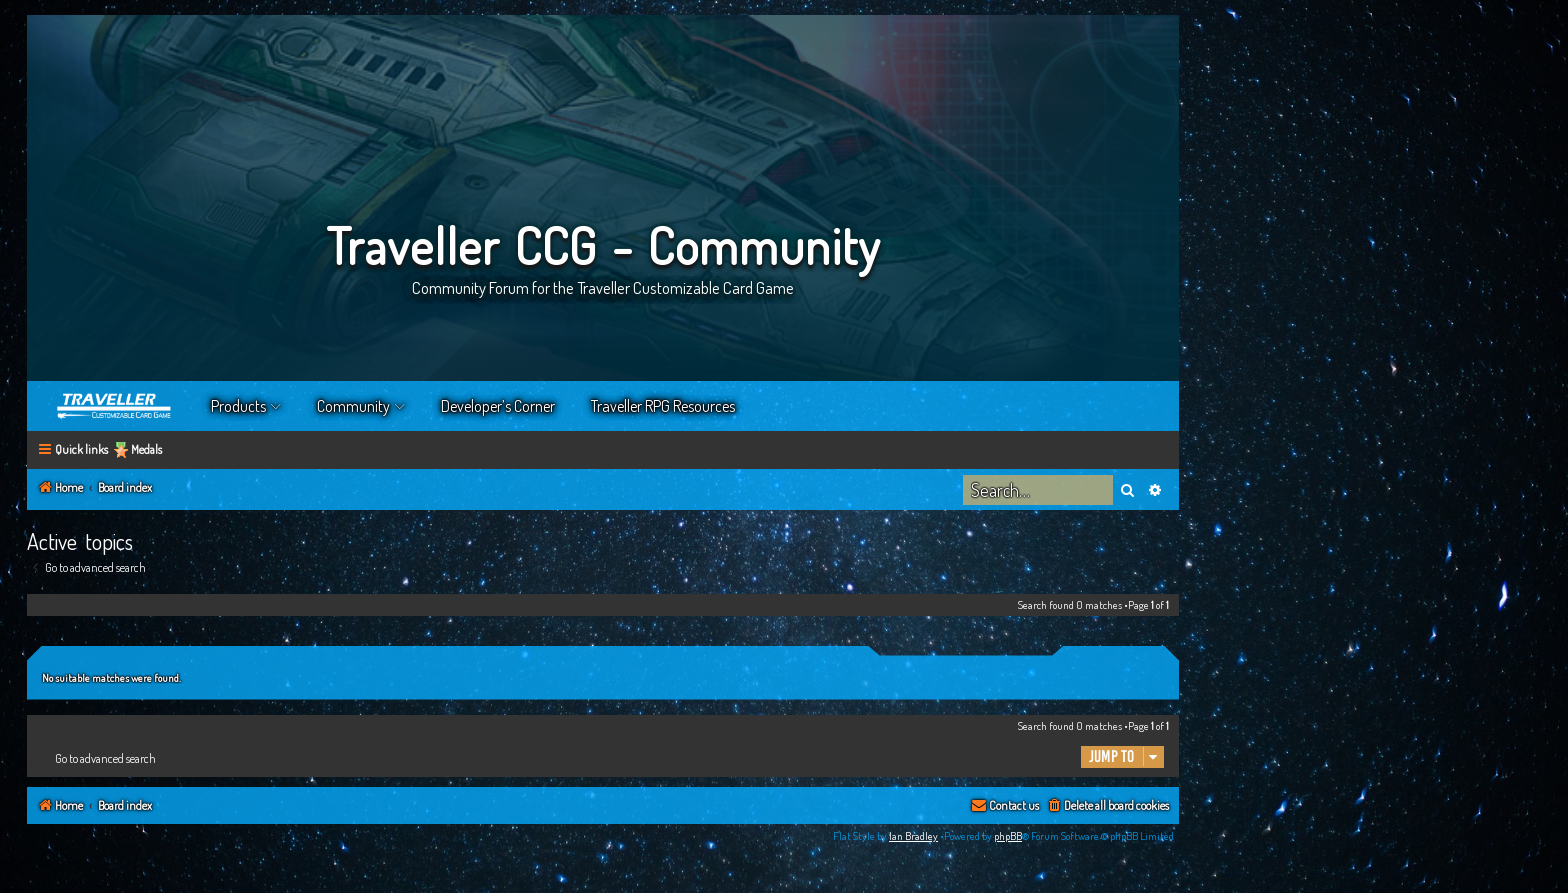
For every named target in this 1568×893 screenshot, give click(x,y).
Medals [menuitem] (146, 449)
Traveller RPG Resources (663, 406)
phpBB (1008, 836)
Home (115, 406)
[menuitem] (1107, 806)
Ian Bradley (913, 836)
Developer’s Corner (498, 406)
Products (238, 406)
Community (353, 406)
